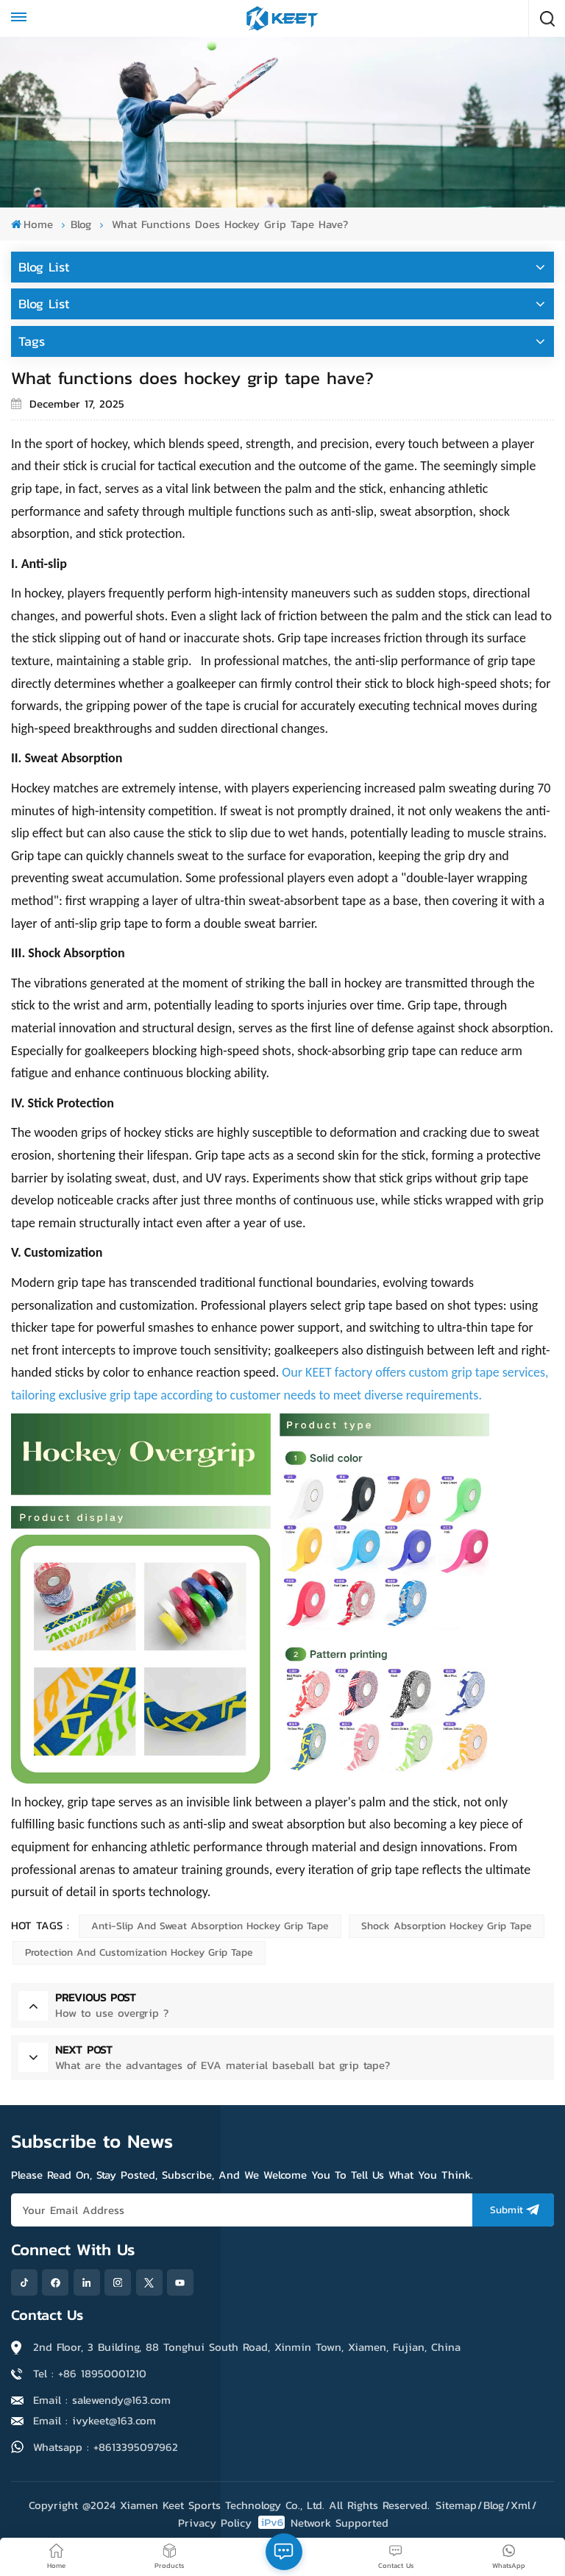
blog (81, 224)
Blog (493, 2505)
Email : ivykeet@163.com (94, 2420)
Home (32, 224)
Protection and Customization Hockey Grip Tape (139, 1952)
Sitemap (456, 2505)
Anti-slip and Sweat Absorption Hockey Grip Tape (210, 1926)
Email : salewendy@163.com (102, 2399)
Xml (520, 2505)
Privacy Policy (215, 2522)
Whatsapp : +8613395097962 (105, 2446)
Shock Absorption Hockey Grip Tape (446, 1926)
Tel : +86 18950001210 (89, 2373)
